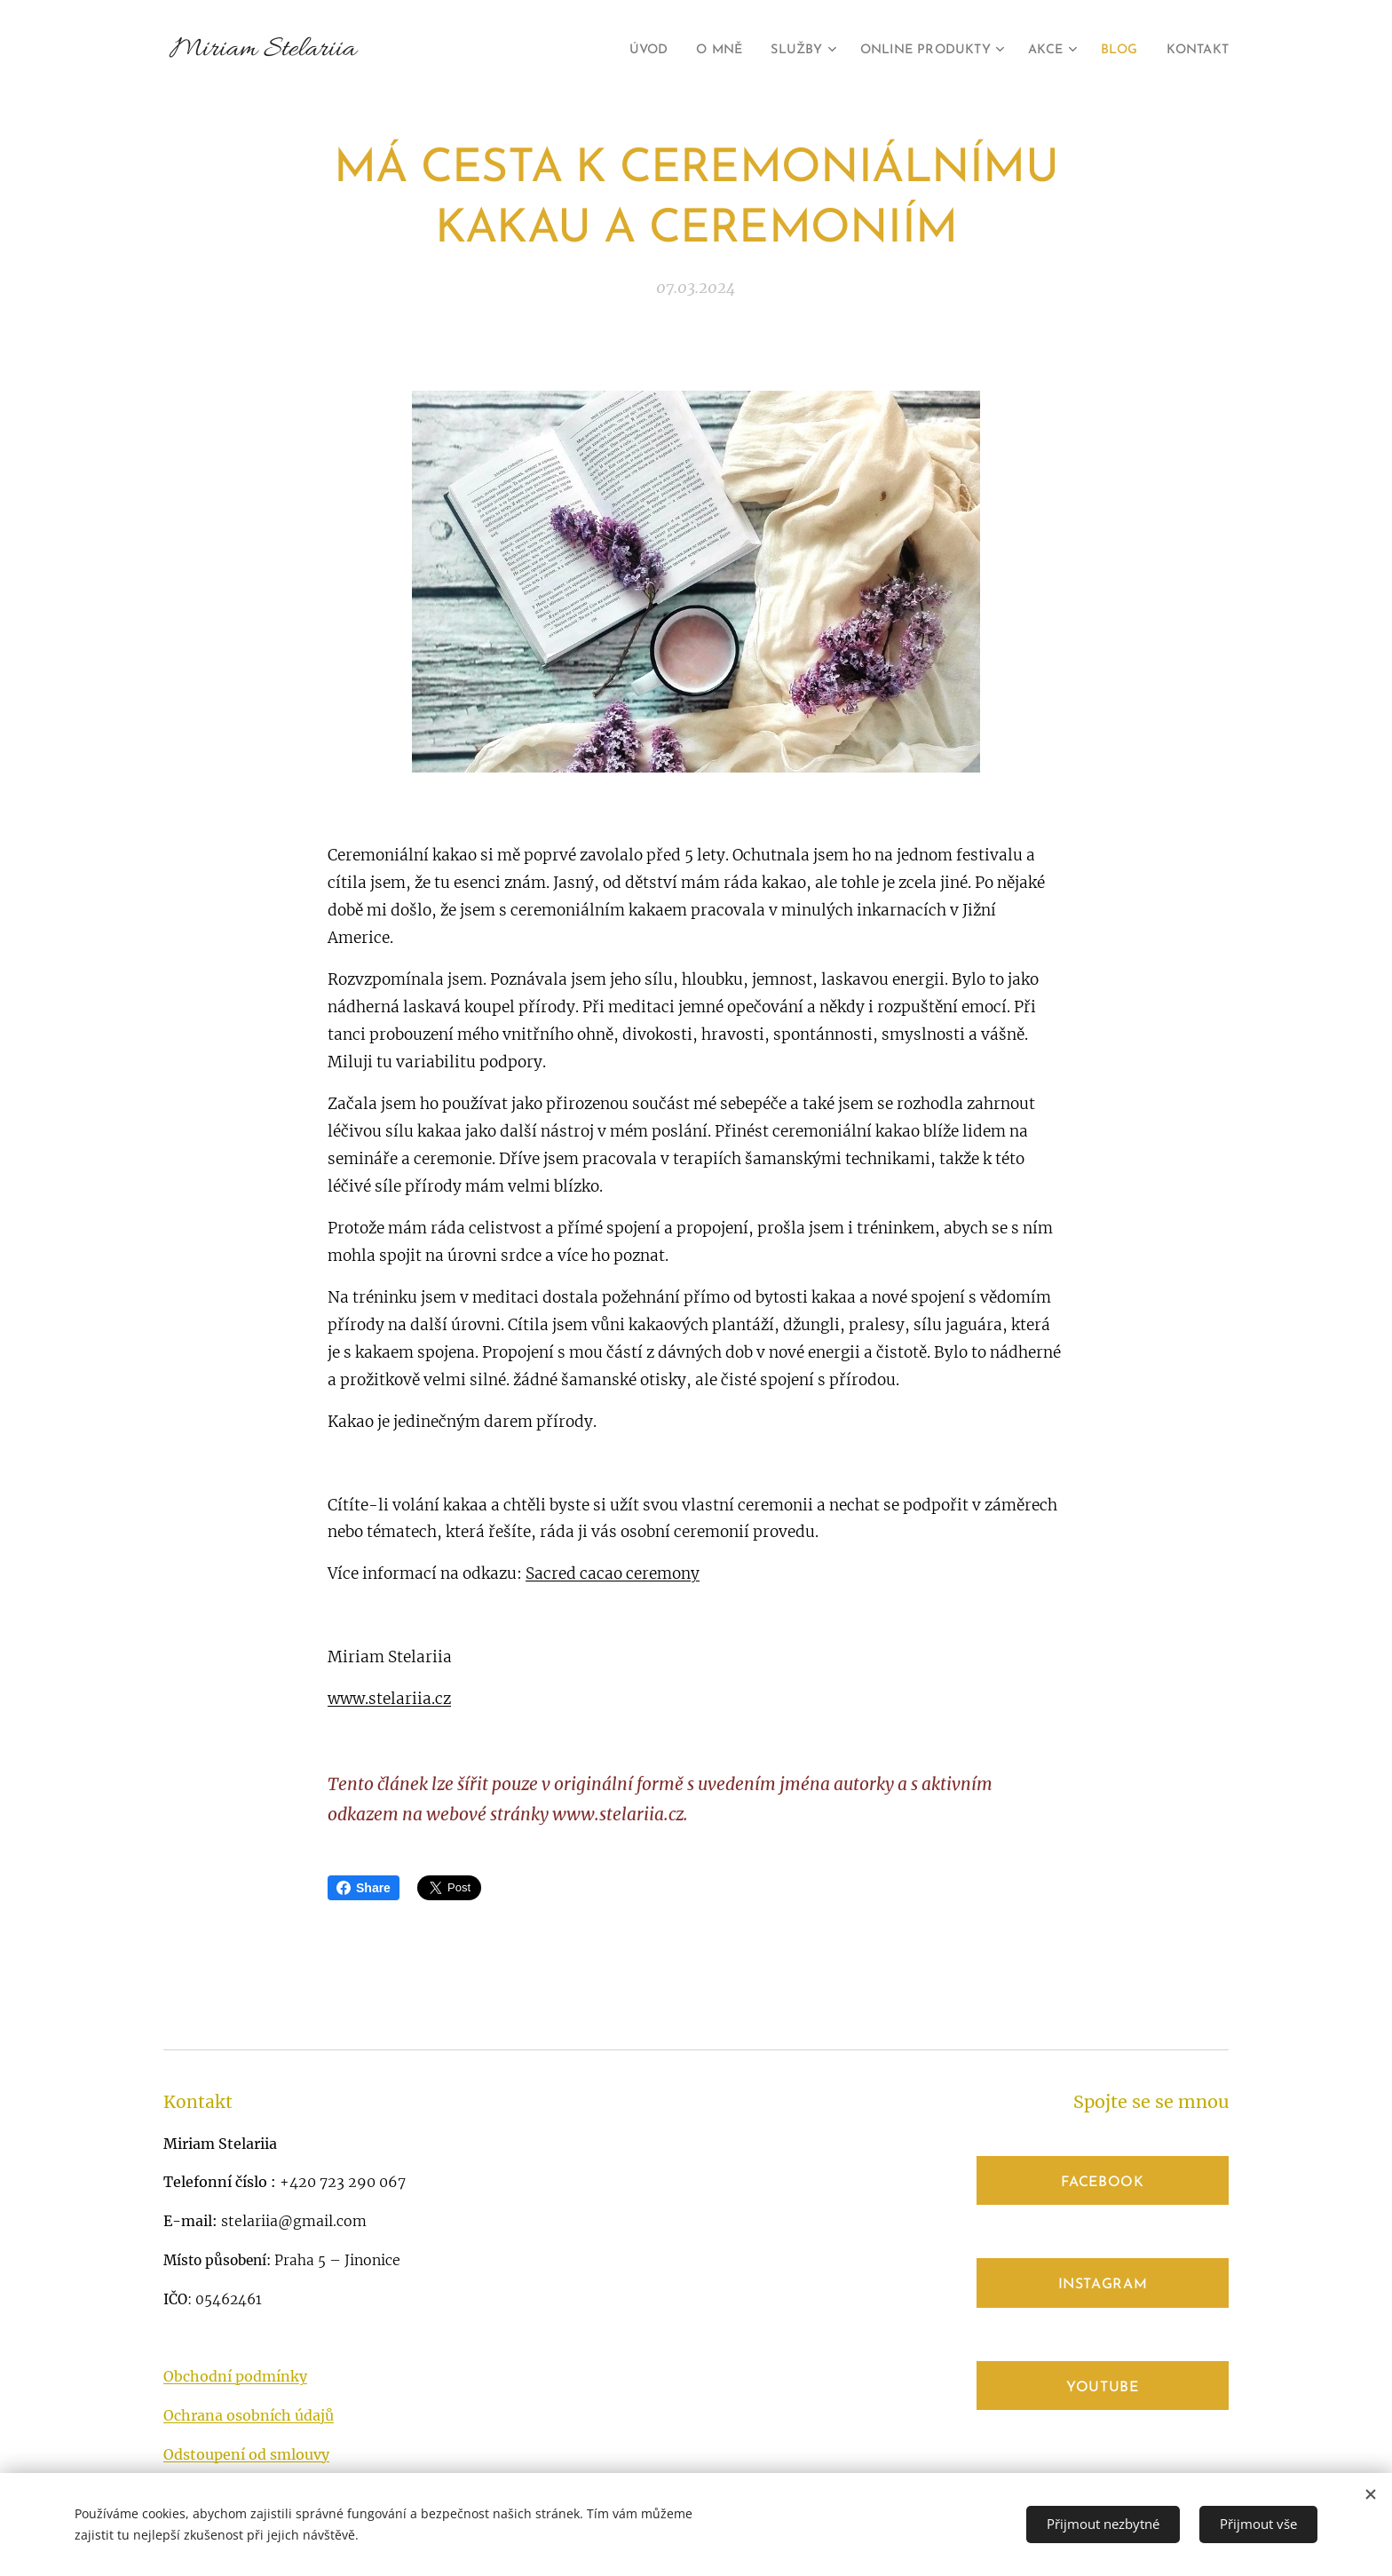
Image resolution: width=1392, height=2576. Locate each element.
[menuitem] (612, 50)
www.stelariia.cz (389, 1698)
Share (363, 1888)
